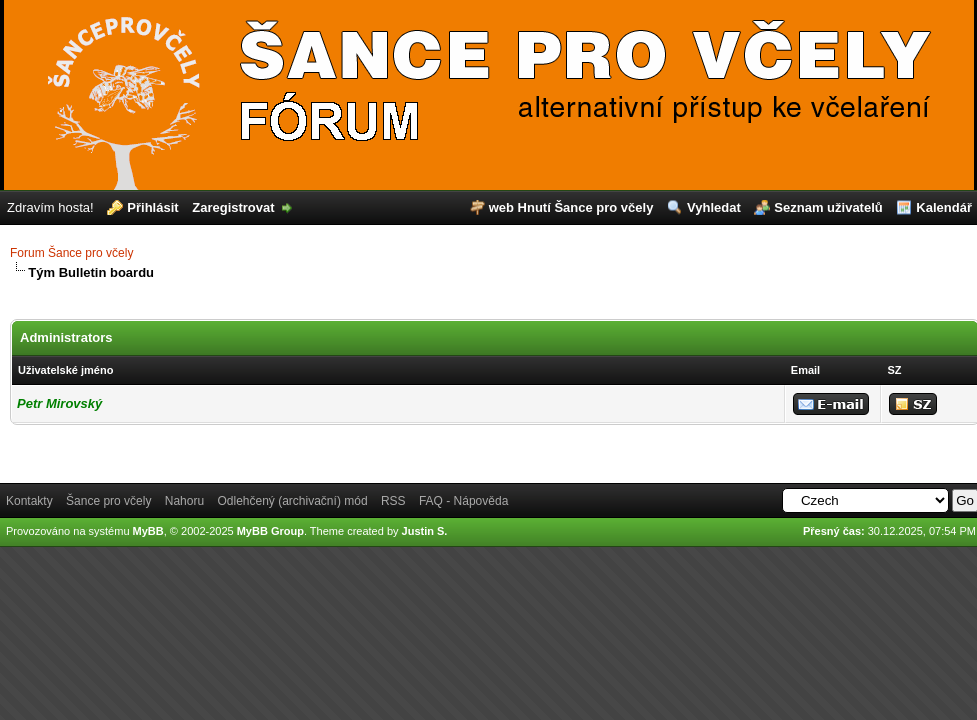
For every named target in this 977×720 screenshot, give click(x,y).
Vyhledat (714, 207)
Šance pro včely (108, 501)
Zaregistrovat (233, 207)
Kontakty (29, 501)
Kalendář (944, 207)
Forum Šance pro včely (71, 253)
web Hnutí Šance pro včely (571, 207)
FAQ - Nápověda (463, 501)
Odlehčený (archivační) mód (292, 501)
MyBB (148, 531)
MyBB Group (270, 531)
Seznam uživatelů (828, 207)
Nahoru (184, 501)
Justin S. (425, 531)
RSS (393, 501)
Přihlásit (152, 207)
